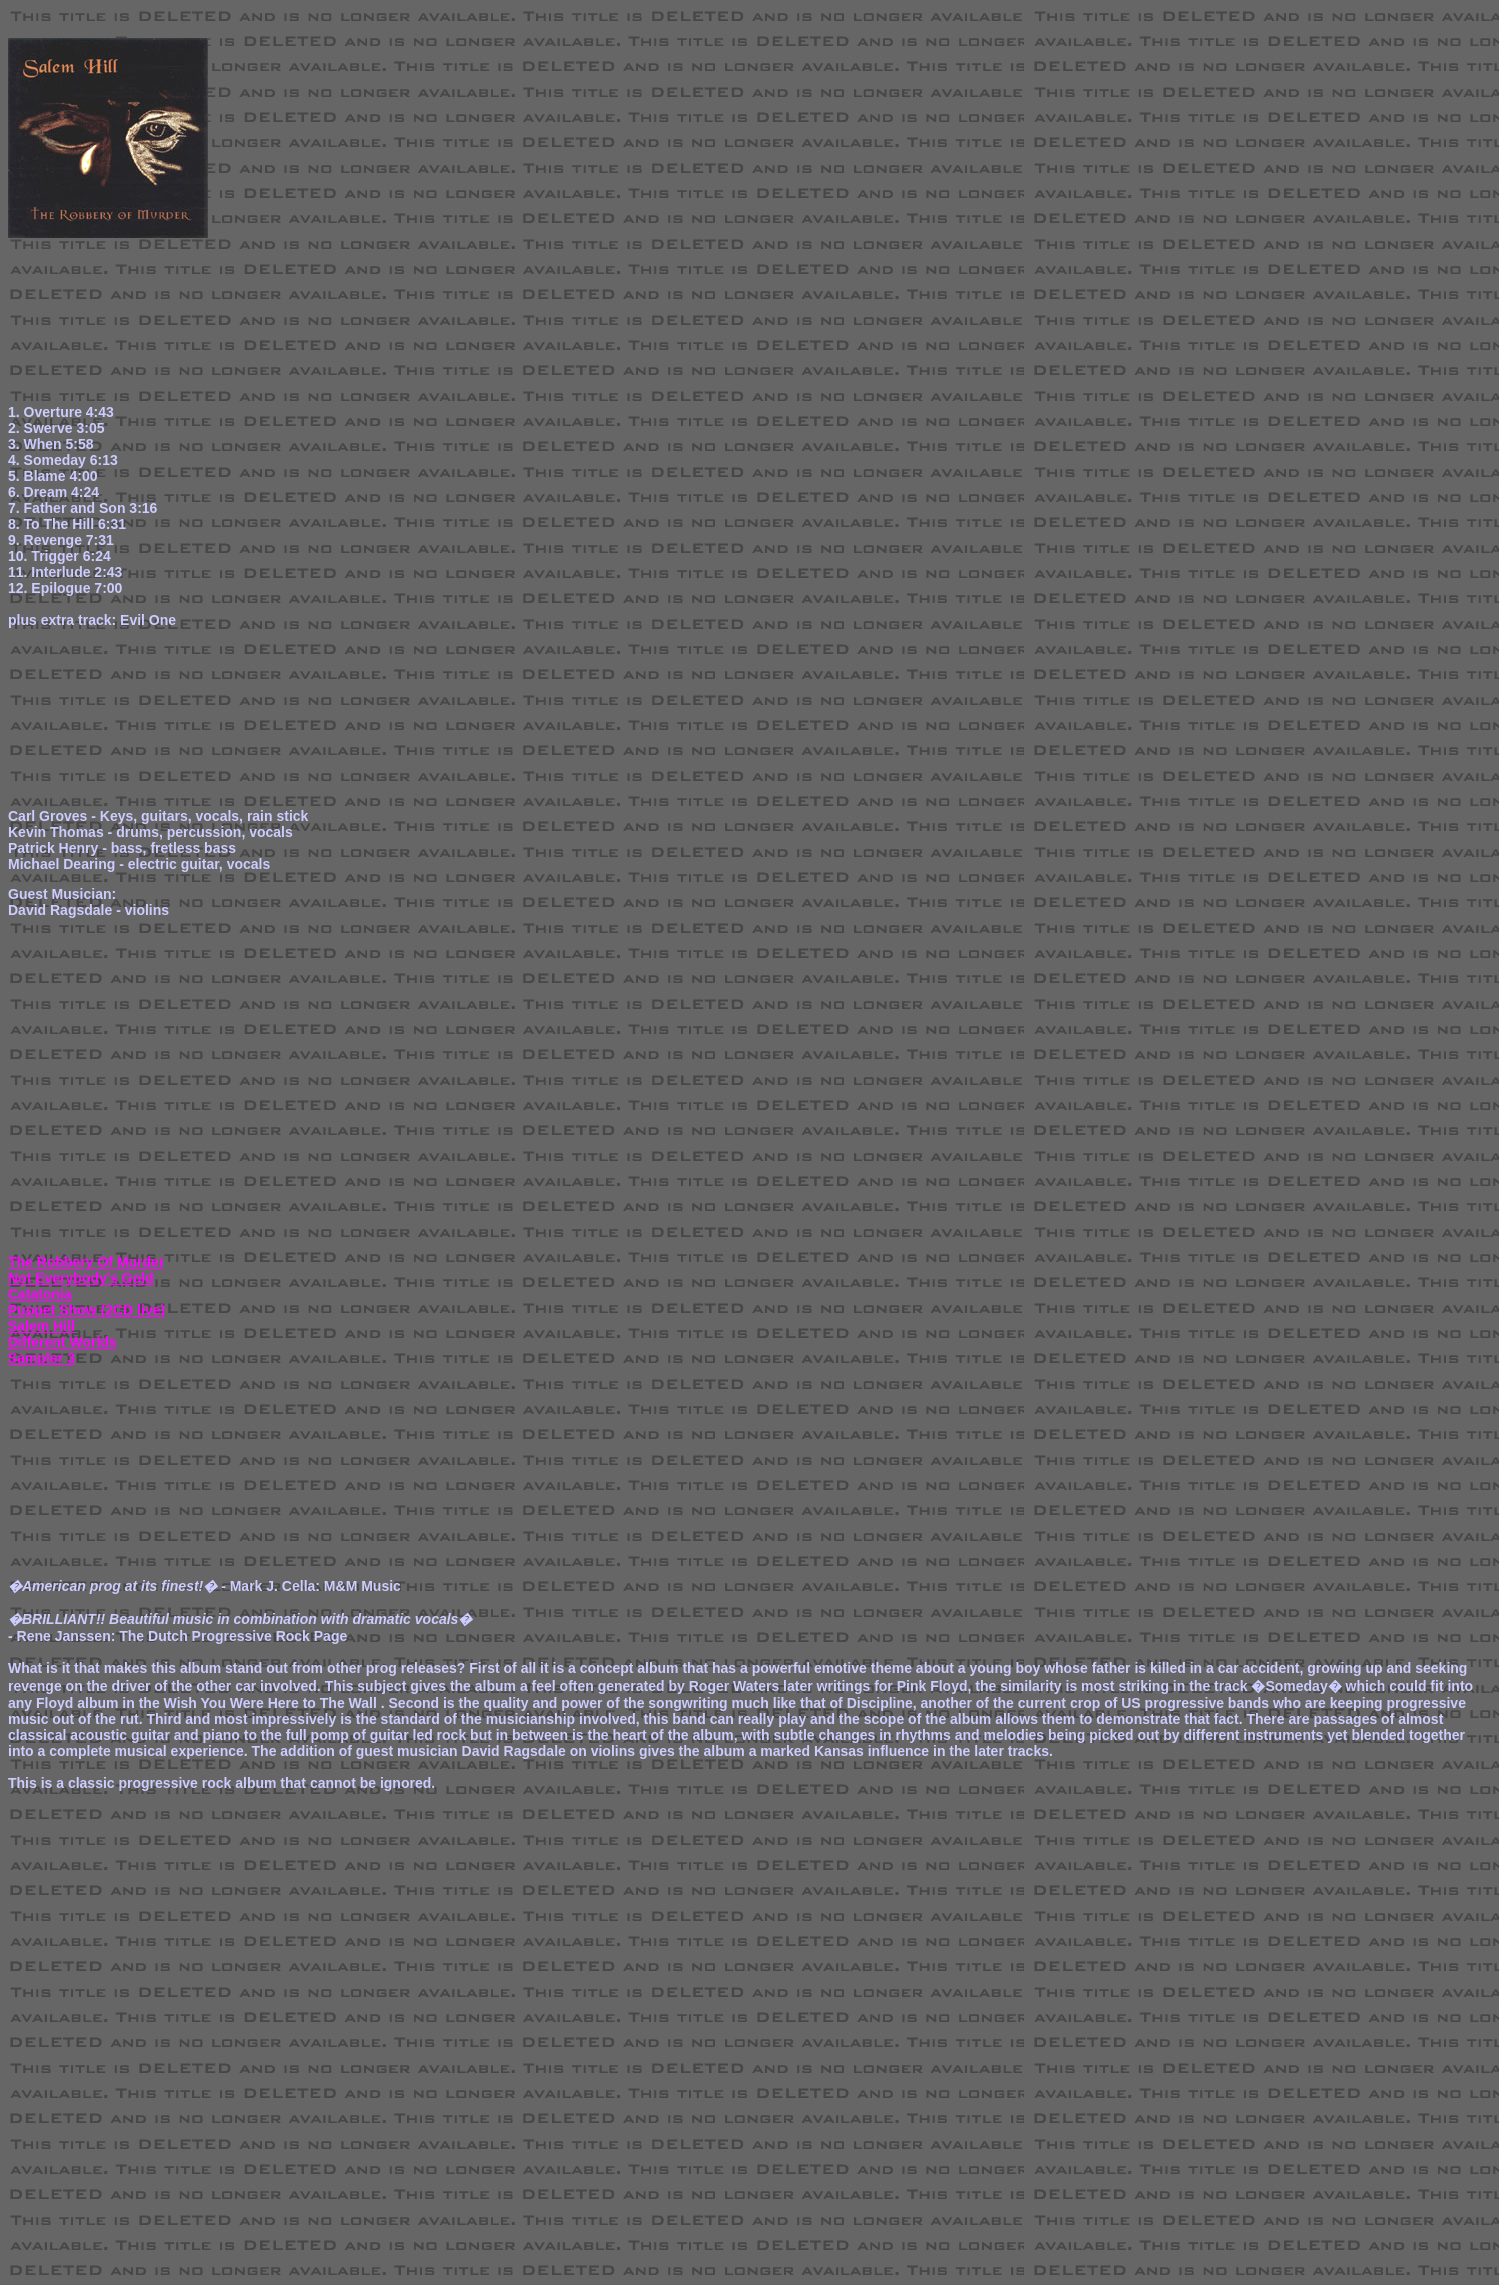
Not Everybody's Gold (81, 1278)
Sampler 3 (41, 1358)
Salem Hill (41, 1326)
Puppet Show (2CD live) (86, 1310)
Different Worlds (62, 1342)
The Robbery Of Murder (86, 1262)
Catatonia (40, 1294)
